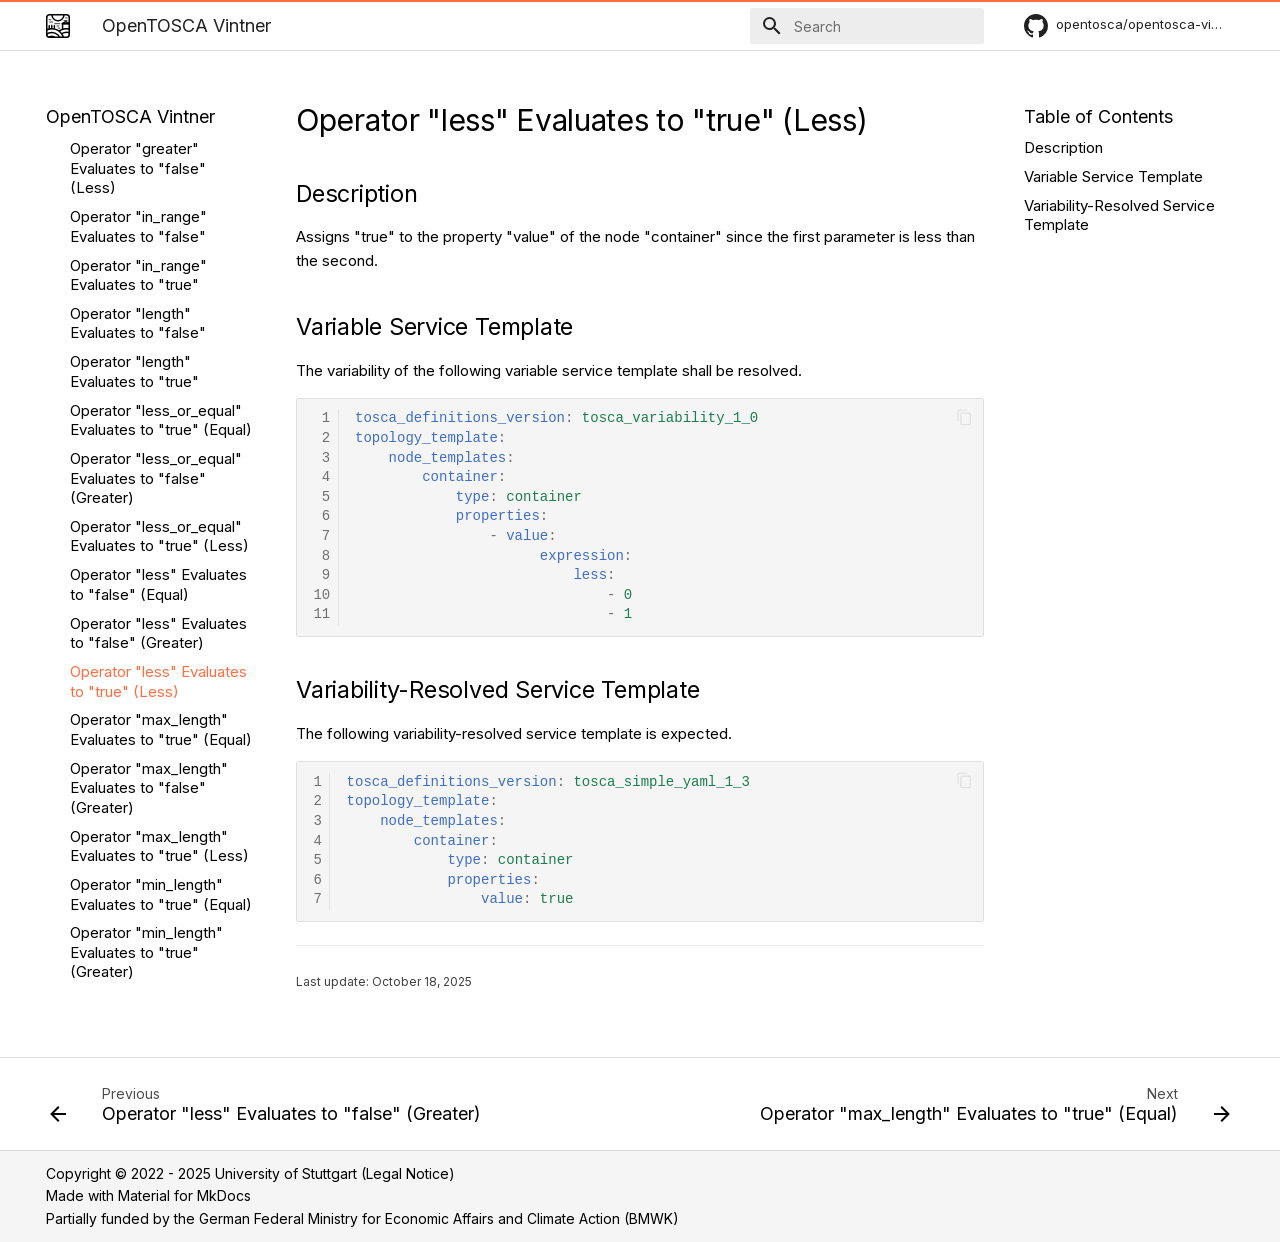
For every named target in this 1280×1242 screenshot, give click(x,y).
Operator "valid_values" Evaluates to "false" (150, 817)
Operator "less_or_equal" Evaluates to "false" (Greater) (156, 217)
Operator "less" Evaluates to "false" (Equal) (158, 323)
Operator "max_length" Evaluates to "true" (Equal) (161, 468)
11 (321, 614)
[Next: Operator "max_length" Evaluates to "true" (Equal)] (992, 1110)
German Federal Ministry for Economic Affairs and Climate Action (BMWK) (439, 1218)
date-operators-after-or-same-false (155, 962)
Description (1063, 147)
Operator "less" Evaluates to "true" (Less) (158, 420)
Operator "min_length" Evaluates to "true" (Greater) (146, 691)
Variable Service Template (1113, 176)
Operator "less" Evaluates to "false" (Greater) (158, 372)
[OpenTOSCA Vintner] (58, 26)
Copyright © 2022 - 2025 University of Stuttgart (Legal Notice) (250, 1173)
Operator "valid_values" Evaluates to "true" (150, 866)
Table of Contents (1098, 116)
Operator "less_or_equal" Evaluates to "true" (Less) (159, 275)
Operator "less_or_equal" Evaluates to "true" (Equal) (161, 159)
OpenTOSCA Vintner (130, 116)
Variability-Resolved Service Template (1119, 215)
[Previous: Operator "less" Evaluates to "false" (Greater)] (268, 1110)
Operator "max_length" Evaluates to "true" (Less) (159, 585)
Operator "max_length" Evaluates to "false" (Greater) (149, 527)
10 (321, 595)
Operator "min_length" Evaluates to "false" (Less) (146, 759)
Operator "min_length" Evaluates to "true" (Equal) (161, 633)
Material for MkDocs (184, 1195)
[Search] (867, 26)
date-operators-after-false (145, 914)
